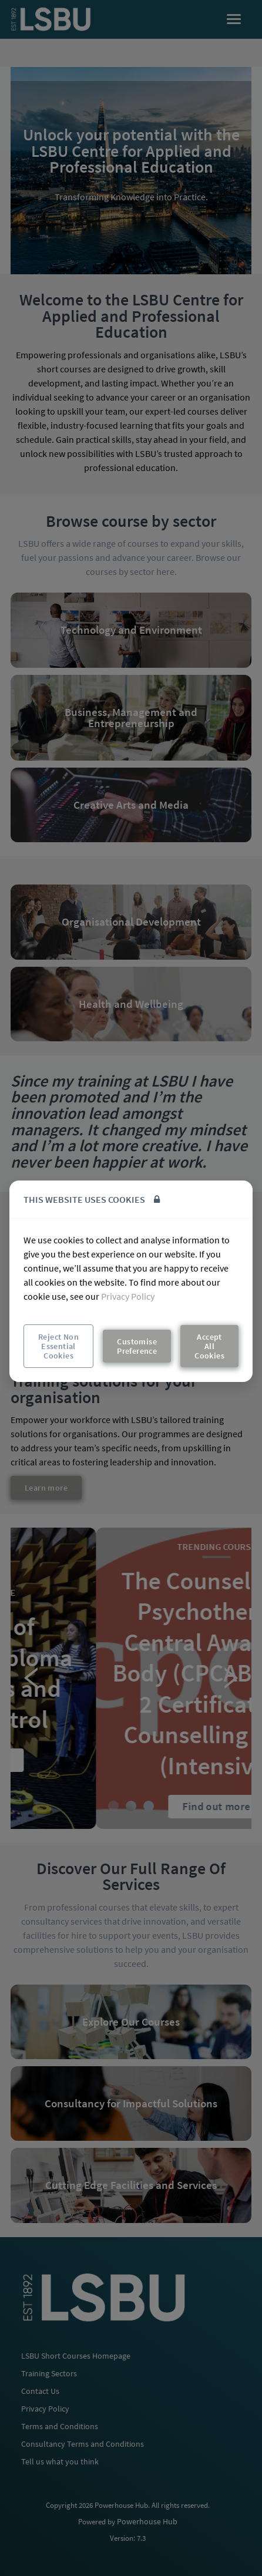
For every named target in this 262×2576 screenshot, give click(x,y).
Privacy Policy (127, 1296)
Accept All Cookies (209, 1346)
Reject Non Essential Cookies (58, 1346)
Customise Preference (137, 1346)
